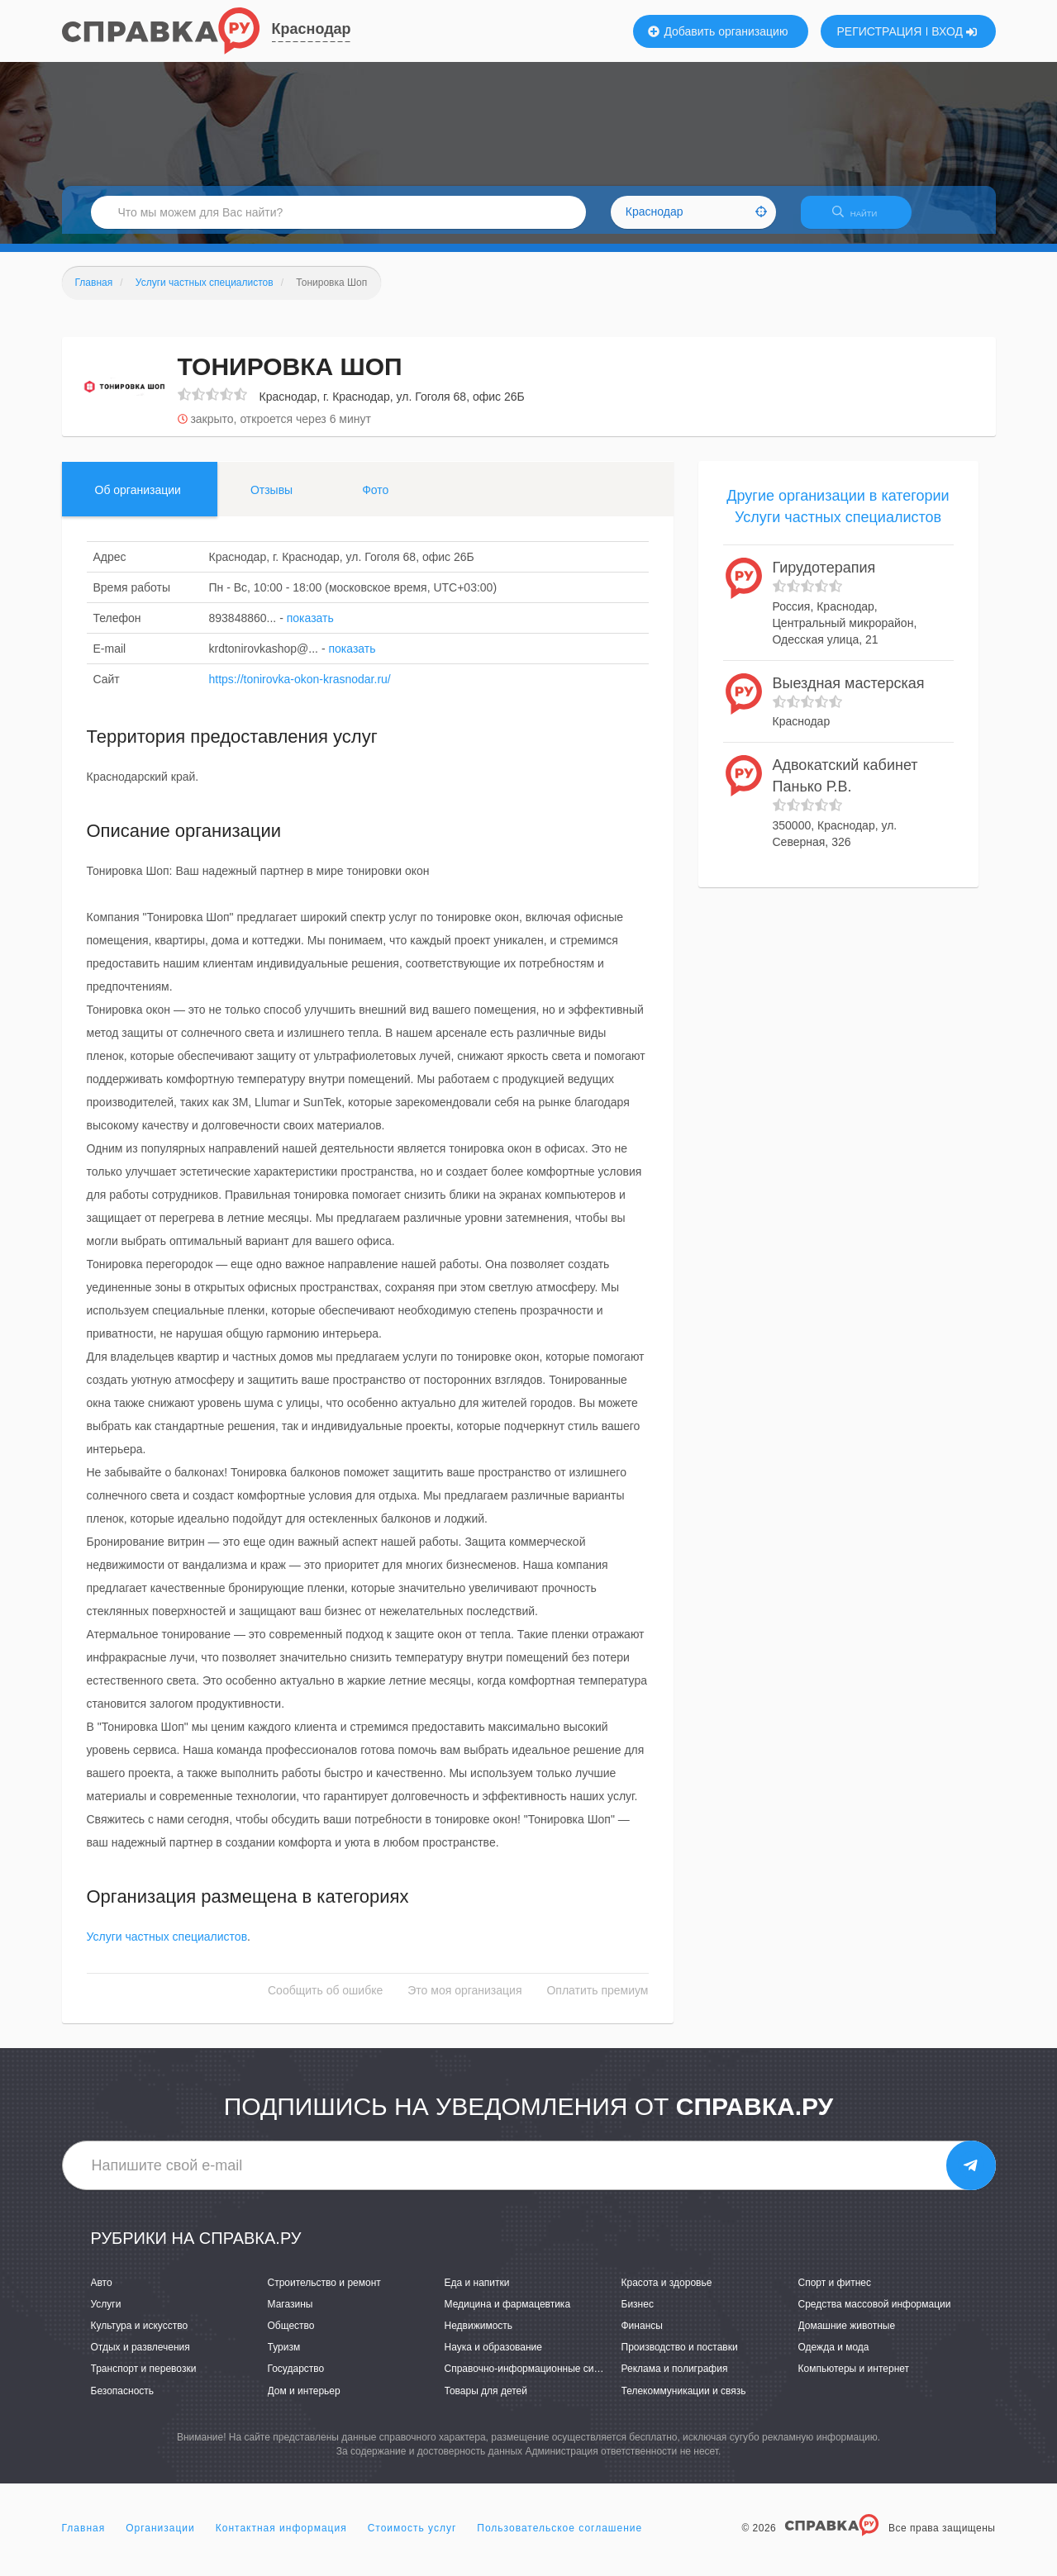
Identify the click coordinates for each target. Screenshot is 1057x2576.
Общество (291, 2335)
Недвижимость (479, 2335)
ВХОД (954, 31)
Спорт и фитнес (835, 2292)
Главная (84, 2538)
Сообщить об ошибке (325, 2001)
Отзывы (271, 499)
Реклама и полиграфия (674, 2379)
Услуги (106, 2314)
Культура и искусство (139, 2335)
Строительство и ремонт (324, 2292)
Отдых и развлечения (140, 2358)
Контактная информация (281, 2538)
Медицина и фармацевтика (508, 2314)
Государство (296, 2379)
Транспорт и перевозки (144, 2379)
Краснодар (311, 29)
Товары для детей (486, 2401)
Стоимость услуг (412, 2538)
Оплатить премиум (597, 2001)
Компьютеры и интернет (854, 2379)
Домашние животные (847, 2335)
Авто (101, 2292)
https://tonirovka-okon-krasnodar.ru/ (300, 689)
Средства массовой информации (874, 2314)
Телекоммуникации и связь (683, 2401)
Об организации (138, 499)
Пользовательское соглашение (559, 2538)
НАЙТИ (863, 218)
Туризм (284, 2358)
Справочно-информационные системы (534, 2379)
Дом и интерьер (304, 2401)
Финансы (642, 2335)
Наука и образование (493, 2358)
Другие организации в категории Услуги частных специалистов (837, 516)
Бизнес (637, 2314)
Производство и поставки (679, 2358)
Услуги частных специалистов (167, 1947)
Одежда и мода (833, 2358)
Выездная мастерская (849, 693)
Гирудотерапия (824, 578)
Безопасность (123, 2401)
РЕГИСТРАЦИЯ (879, 31)
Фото (375, 499)
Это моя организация (464, 2001)
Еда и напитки (477, 2292)
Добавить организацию (718, 31)
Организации (160, 2538)
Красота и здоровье (666, 2292)
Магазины (290, 2314)
